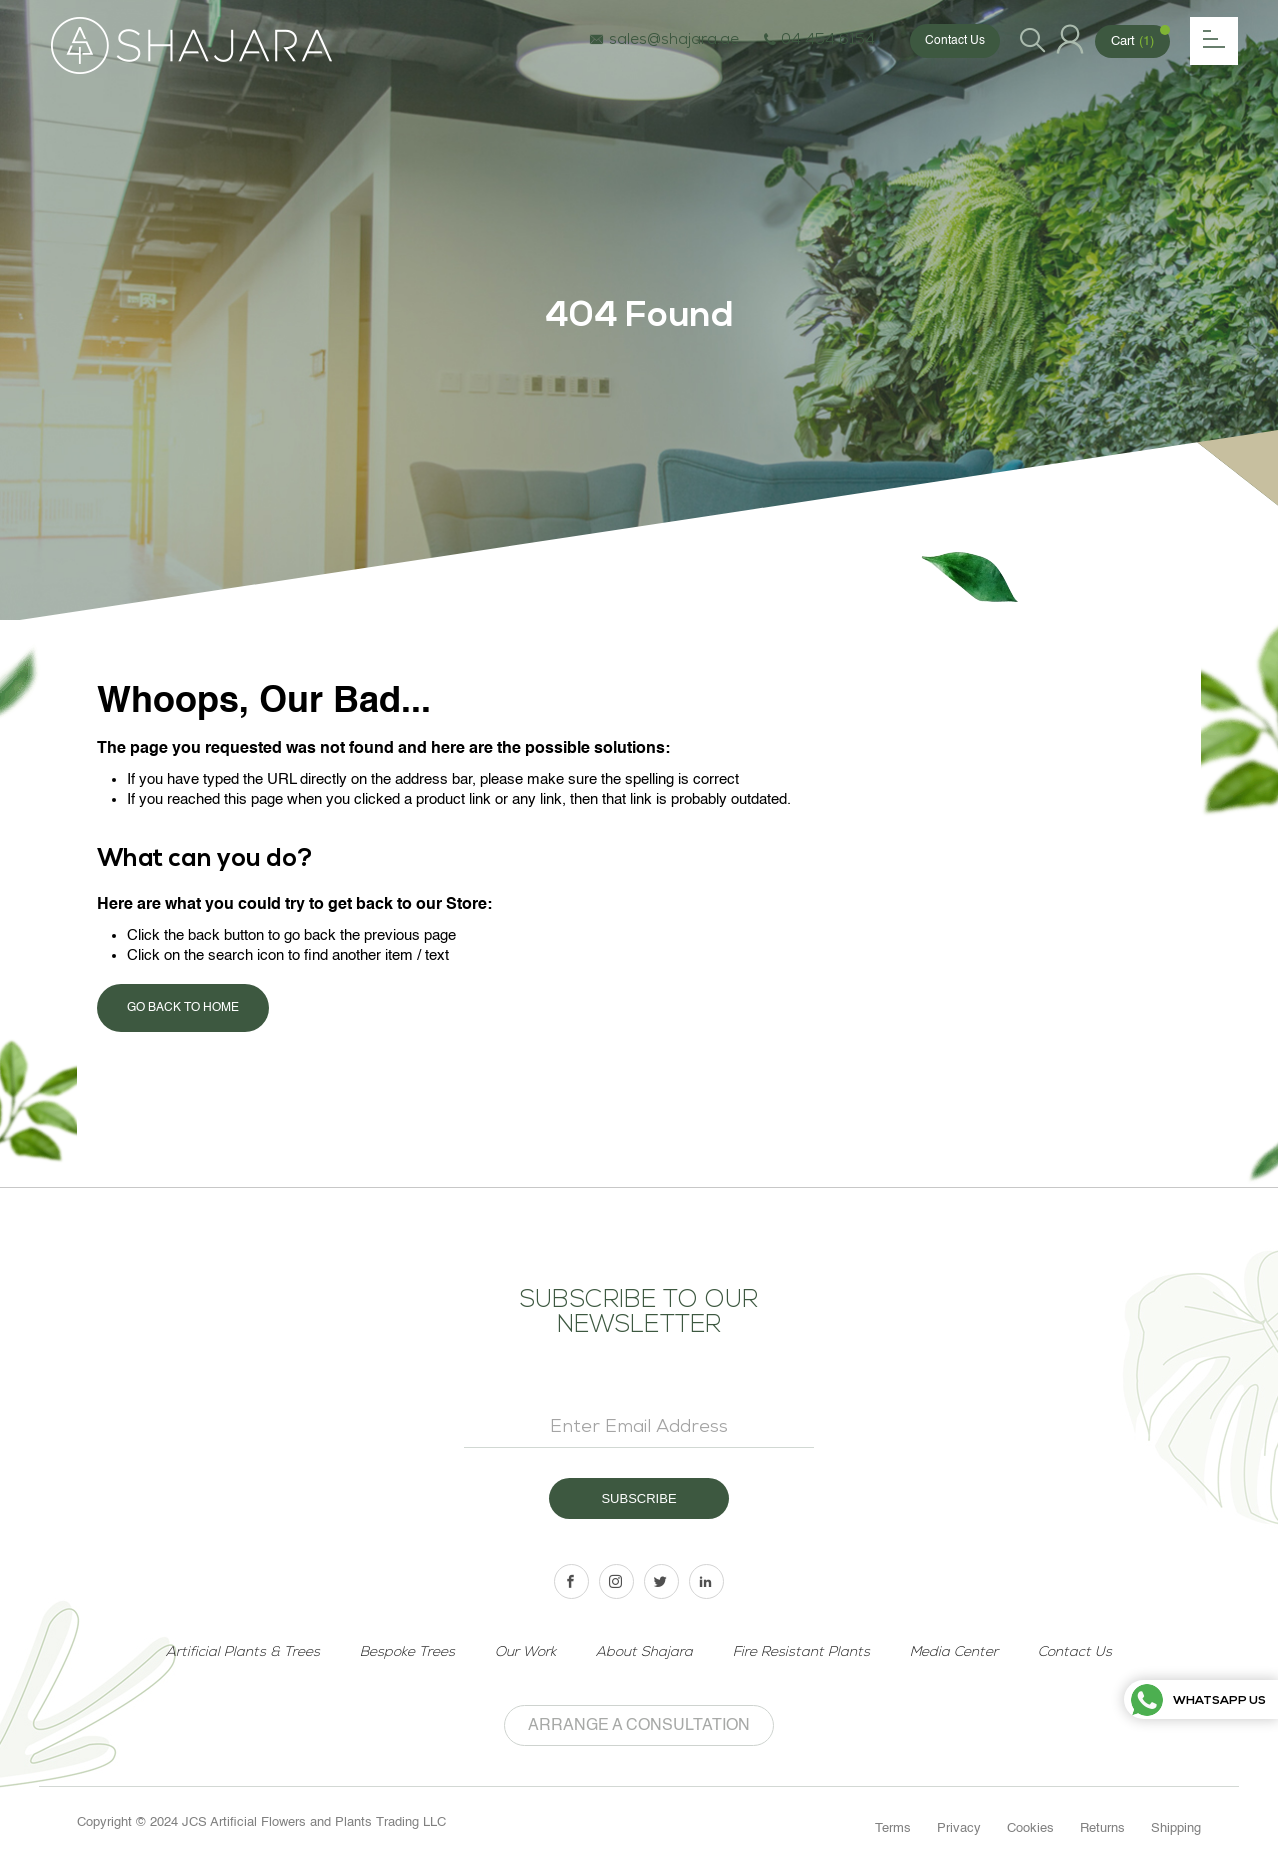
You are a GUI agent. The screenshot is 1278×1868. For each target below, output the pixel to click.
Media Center (954, 1652)
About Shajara (644, 1652)
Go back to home (183, 1008)
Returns (1102, 1828)
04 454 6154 (819, 41)
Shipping (1176, 1828)
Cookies (1030, 1828)
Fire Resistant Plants (801, 1652)
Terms (893, 1828)
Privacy (959, 1828)
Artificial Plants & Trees (243, 1652)
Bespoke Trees (407, 1652)
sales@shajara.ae (664, 41)
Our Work (525, 1652)
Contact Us (955, 41)
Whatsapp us (1198, 1701)
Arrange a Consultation (639, 1726)
